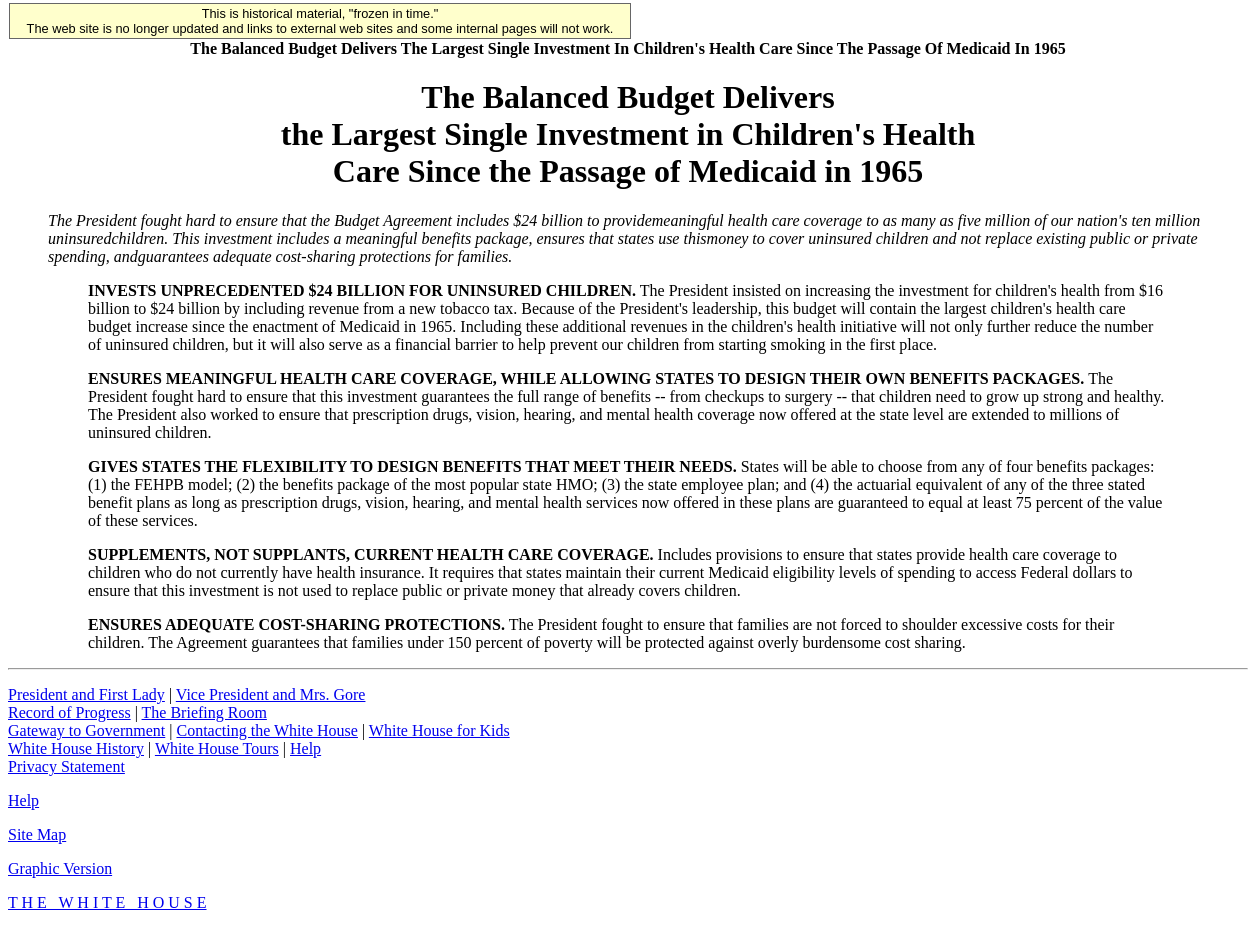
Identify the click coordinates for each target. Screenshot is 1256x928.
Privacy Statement (66, 766)
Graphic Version (60, 868)
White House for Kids (439, 730)
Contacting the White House (266, 730)
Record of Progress (69, 712)
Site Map (37, 834)
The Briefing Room (204, 712)
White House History (76, 748)
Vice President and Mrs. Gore (271, 694)
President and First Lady (86, 694)
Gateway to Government (86, 730)
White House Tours (217, 748)
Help (305, 748)
